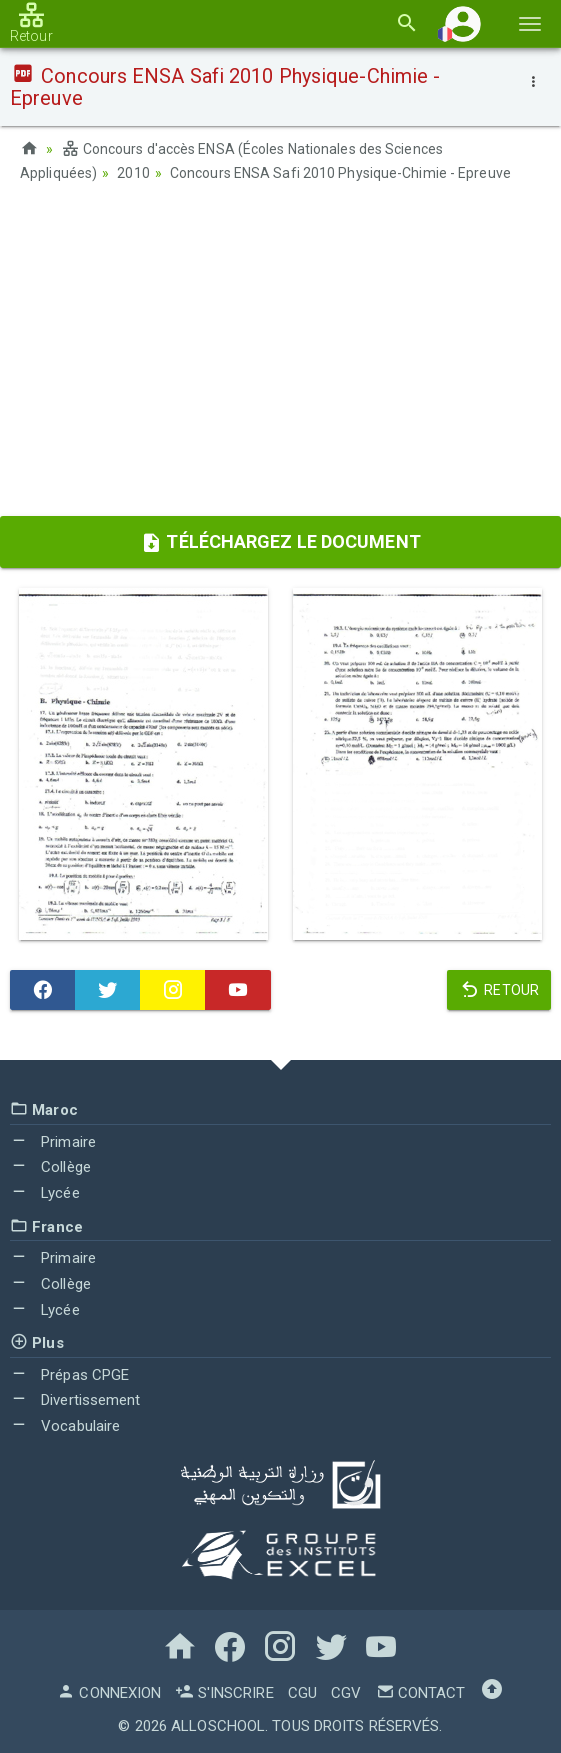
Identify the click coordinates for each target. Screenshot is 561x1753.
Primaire (53, 1142)
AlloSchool (218, 1726)
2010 (133, 173)
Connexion (109, 1693)
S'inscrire (224, 1693)
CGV (346, 1693)
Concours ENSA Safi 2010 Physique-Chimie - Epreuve (340, 173)
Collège (50, 1167)
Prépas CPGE (69, 1375)
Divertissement (75, 1400)
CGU (302, 1693)
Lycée (45, 1193)
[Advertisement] (280, 356)
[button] (463, 23)
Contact (421, 1693)
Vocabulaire (65, 1426)
